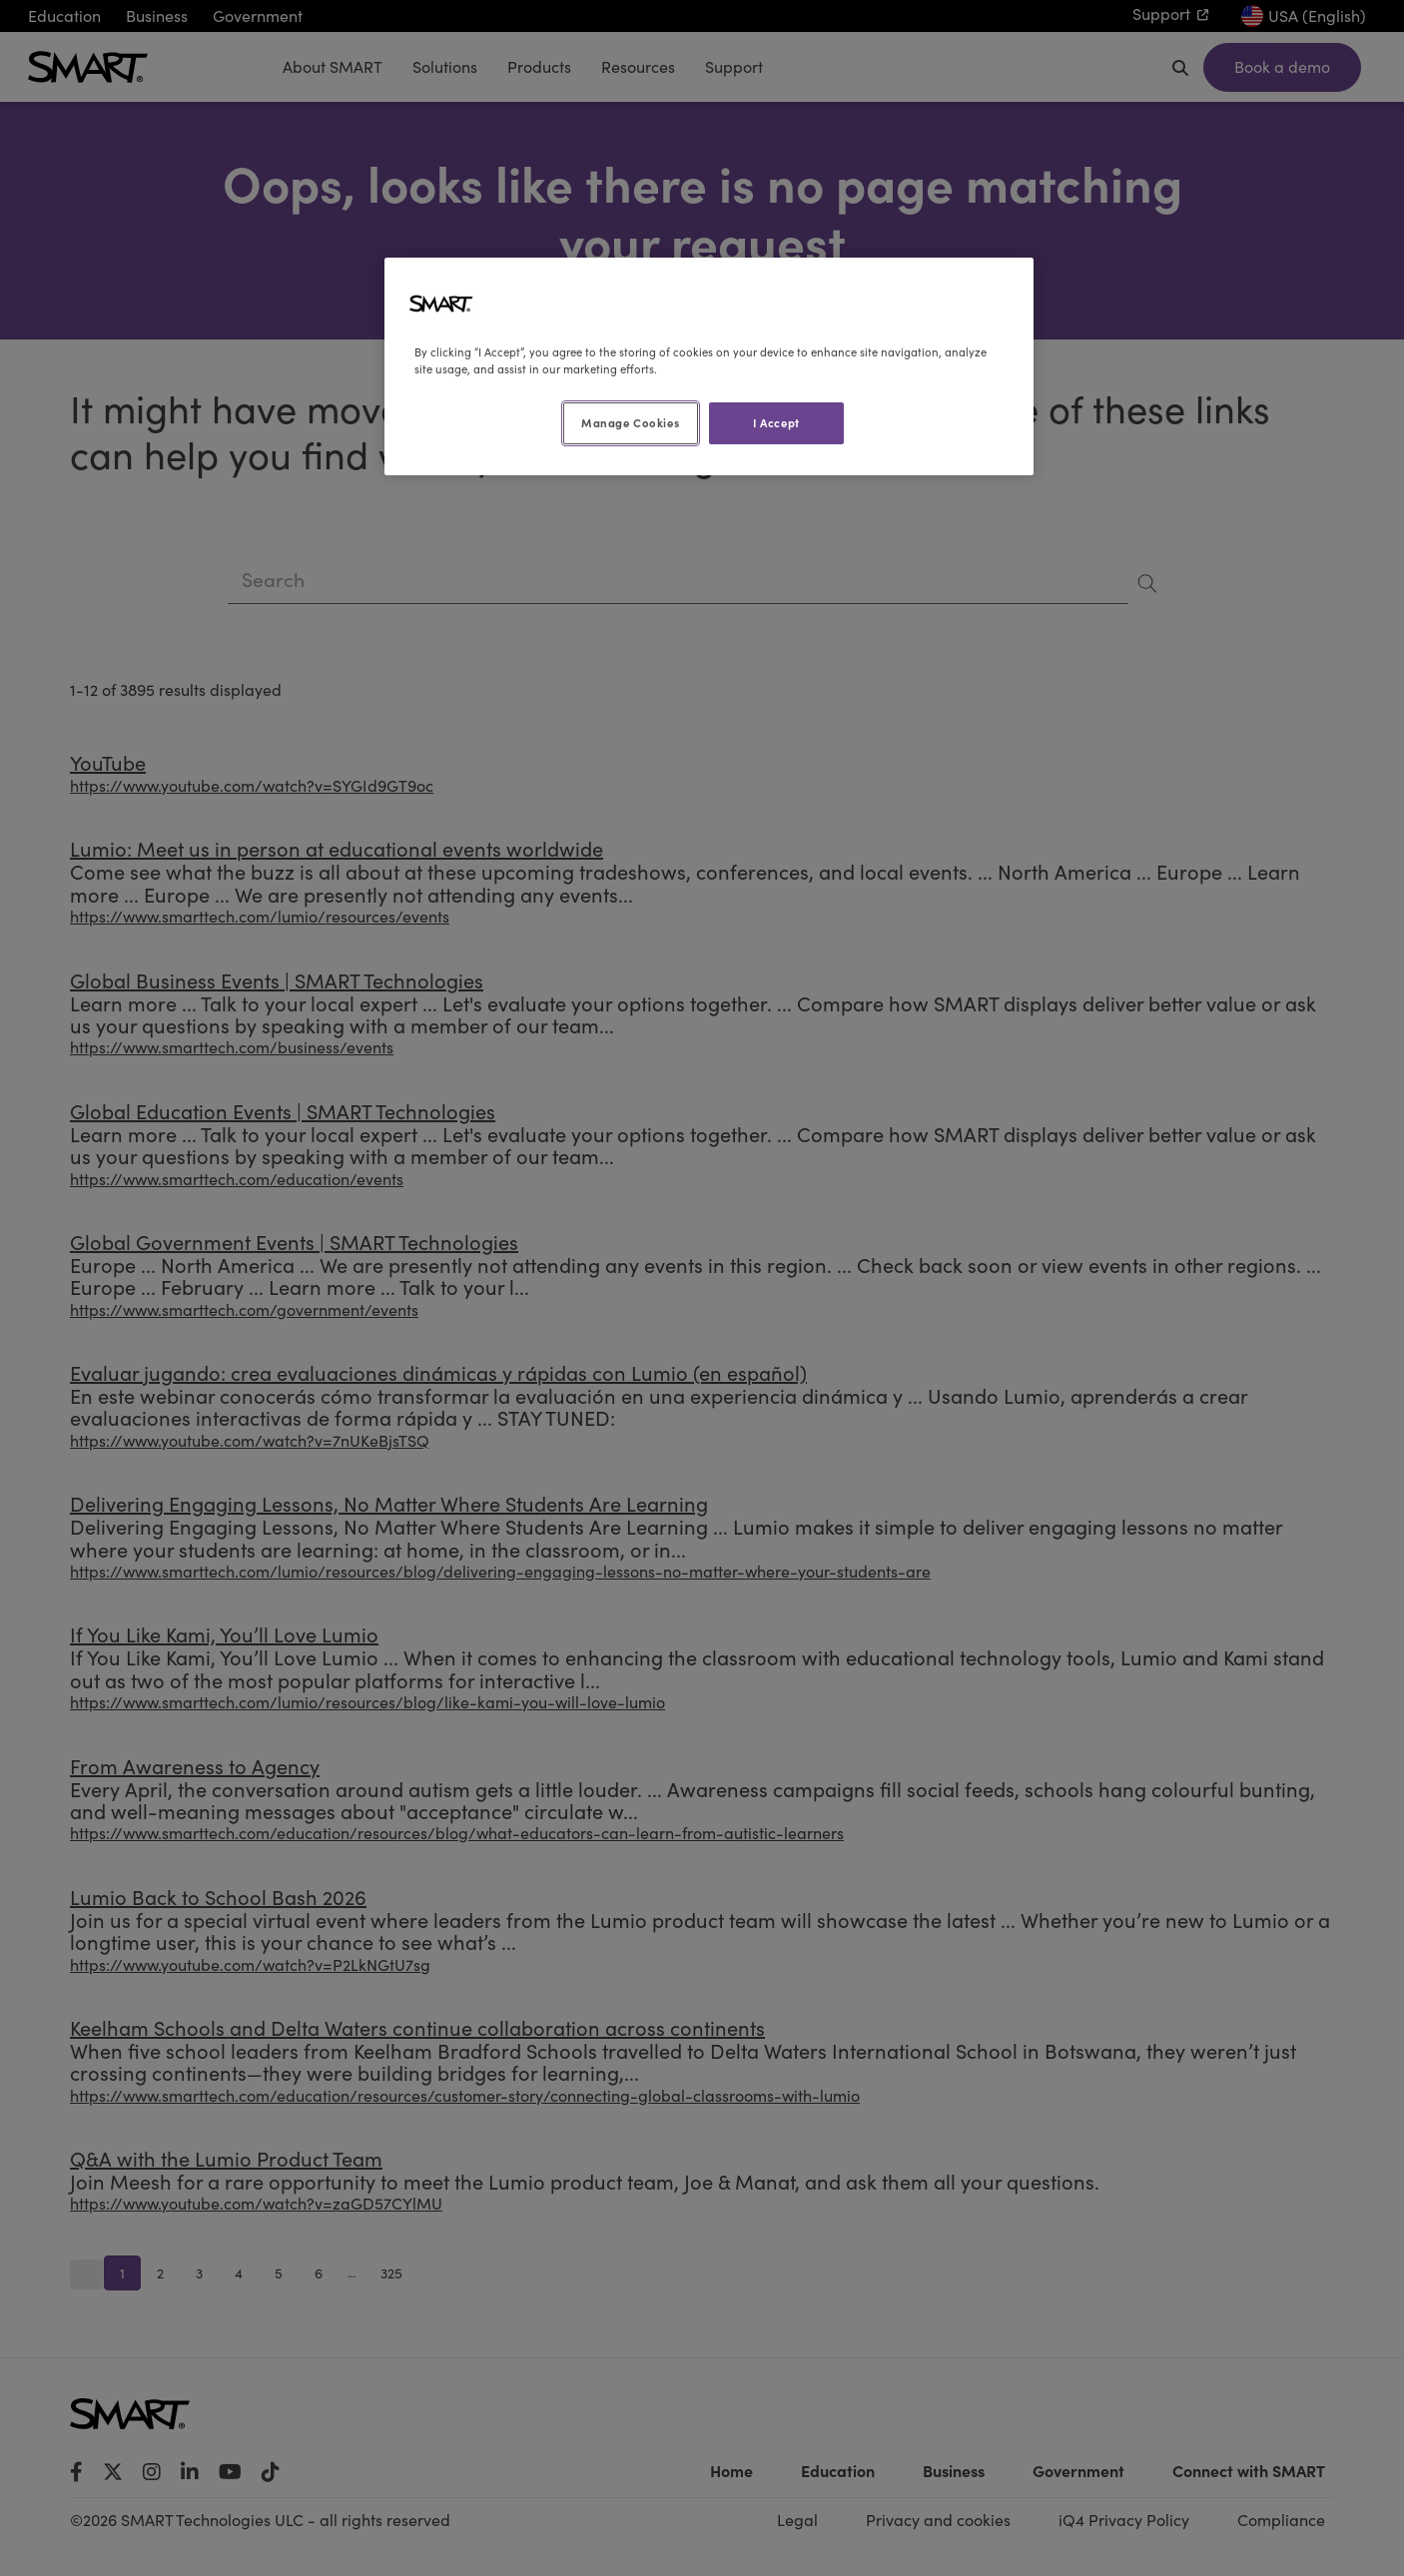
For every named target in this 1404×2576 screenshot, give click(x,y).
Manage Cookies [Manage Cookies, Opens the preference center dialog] (630, 422)
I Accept (776, 422)
